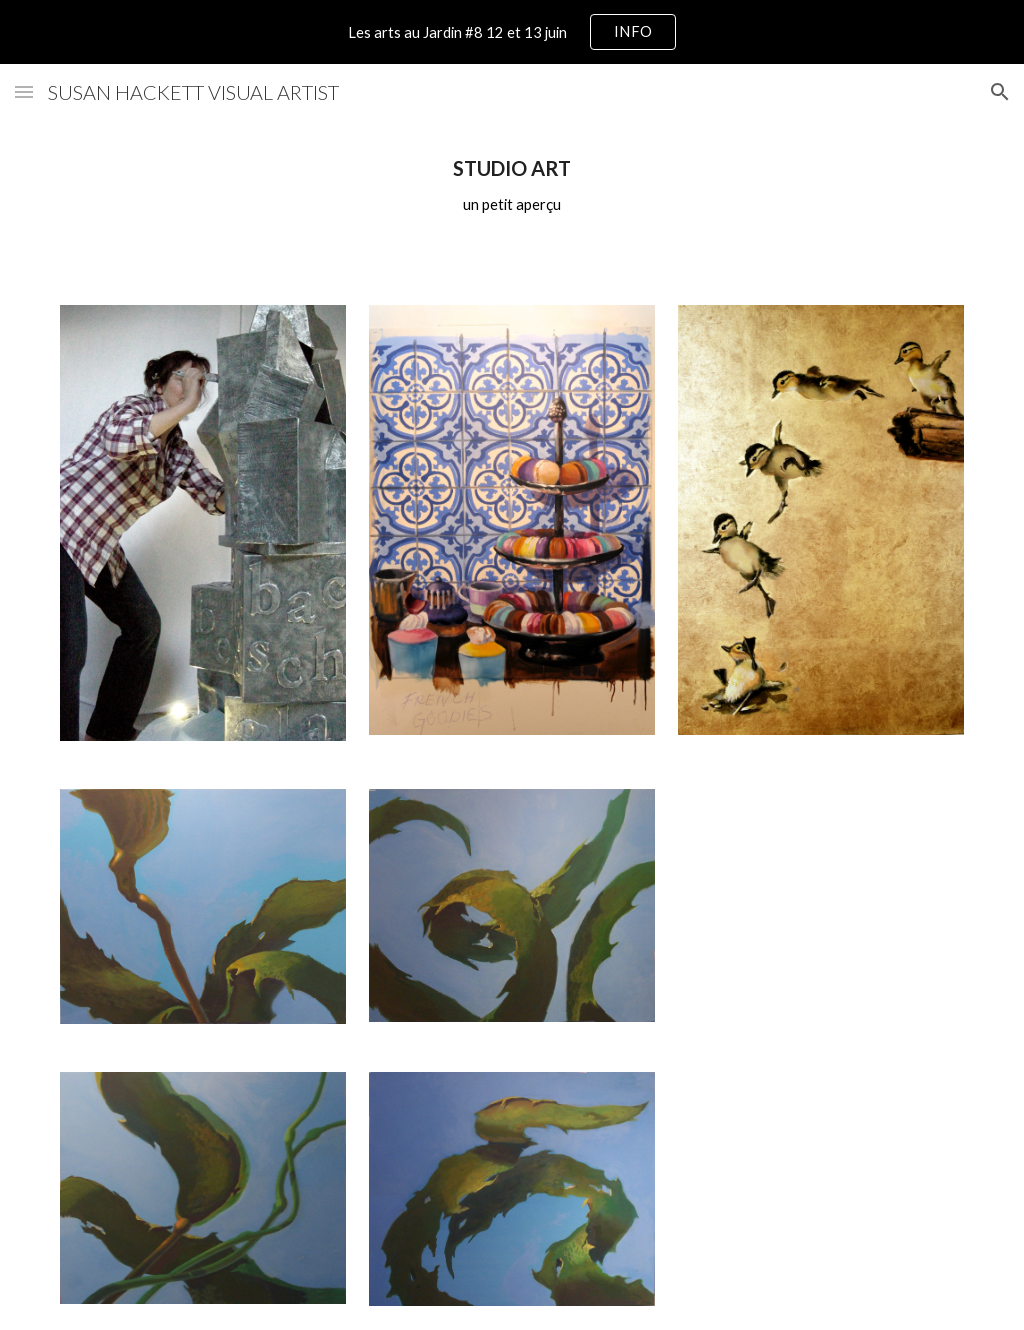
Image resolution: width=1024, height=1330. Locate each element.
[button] (24, 91)
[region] (512, 32)
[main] (512, 186)
